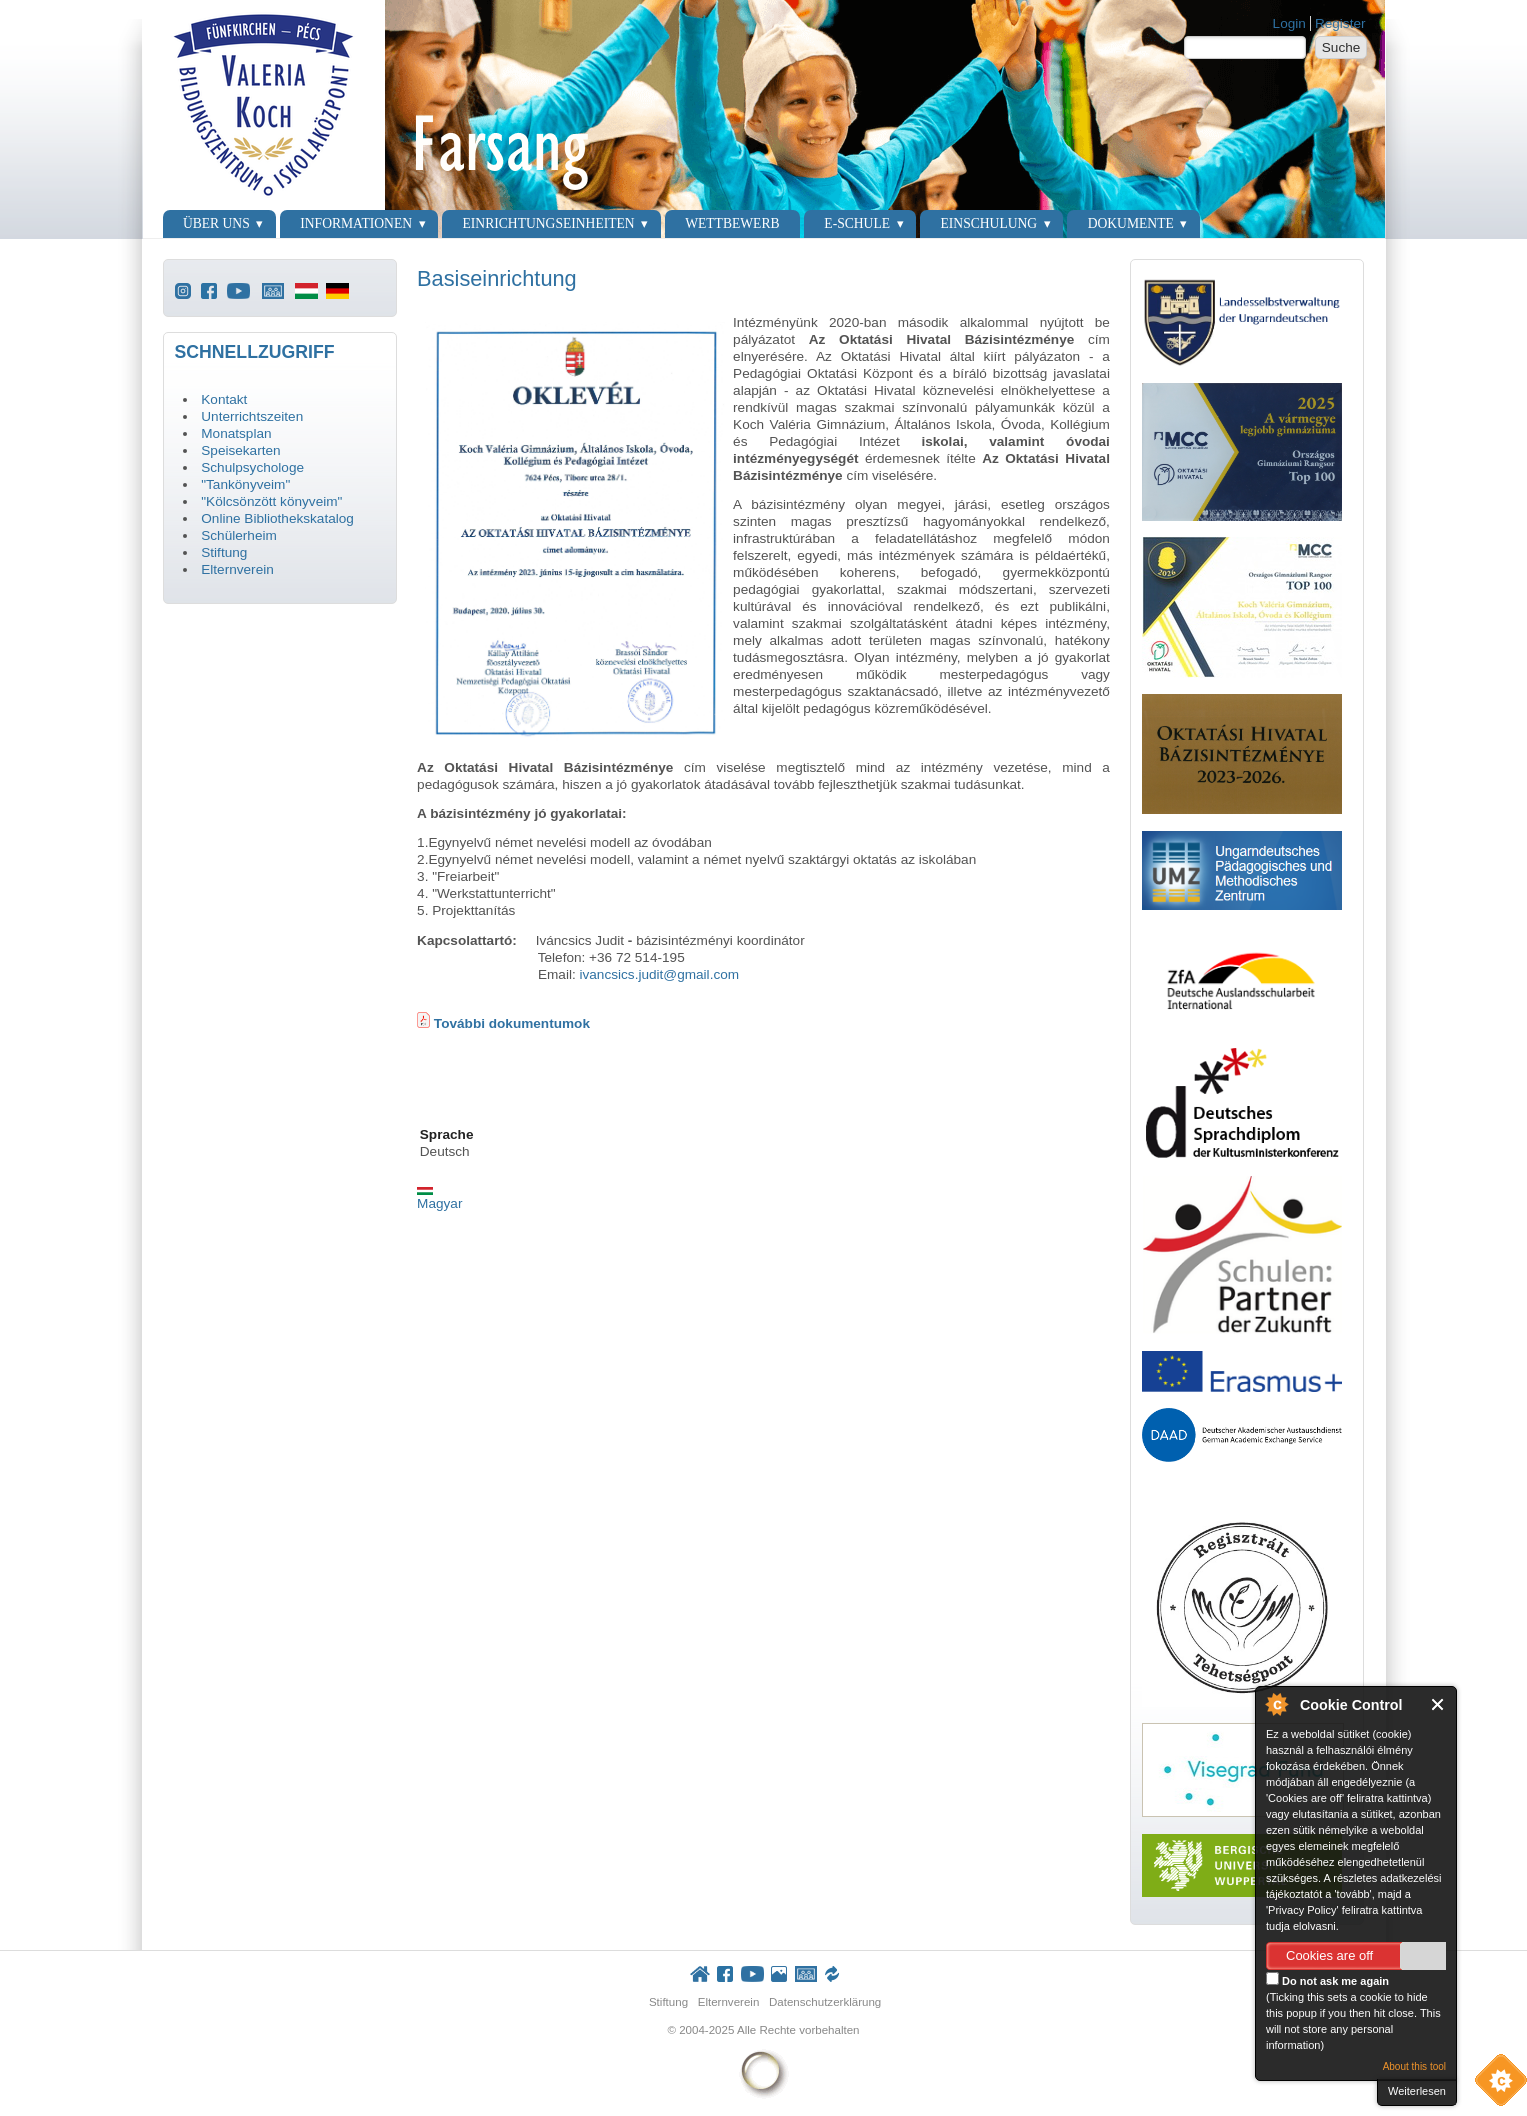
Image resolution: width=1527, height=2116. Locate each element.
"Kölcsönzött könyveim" (271, 501)
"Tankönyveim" (245, 484)
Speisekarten (240, 450)
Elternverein (237, 569)
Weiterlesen (1417, 2091)
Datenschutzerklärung (825, 2002)
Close (1438, 1704)
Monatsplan (236, 433)
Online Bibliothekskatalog (277, 518)
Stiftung (224, 552)
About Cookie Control (1276, 1704)
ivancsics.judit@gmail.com (659, 974)
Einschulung (989, 223)
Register (1340, 23)
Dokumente (1131, 223)
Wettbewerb (732, 223)
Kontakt (224, 399)
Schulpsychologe (252, 467)
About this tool (1414, 2066)
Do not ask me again (1327, 1979)
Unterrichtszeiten (252, 416)
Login (1289, 23)
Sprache (447, 1134)
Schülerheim (239, 535)
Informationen (356, 223)
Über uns (216, 223)
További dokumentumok (510, 1023)
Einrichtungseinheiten (549, 223)
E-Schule (857, 223)
